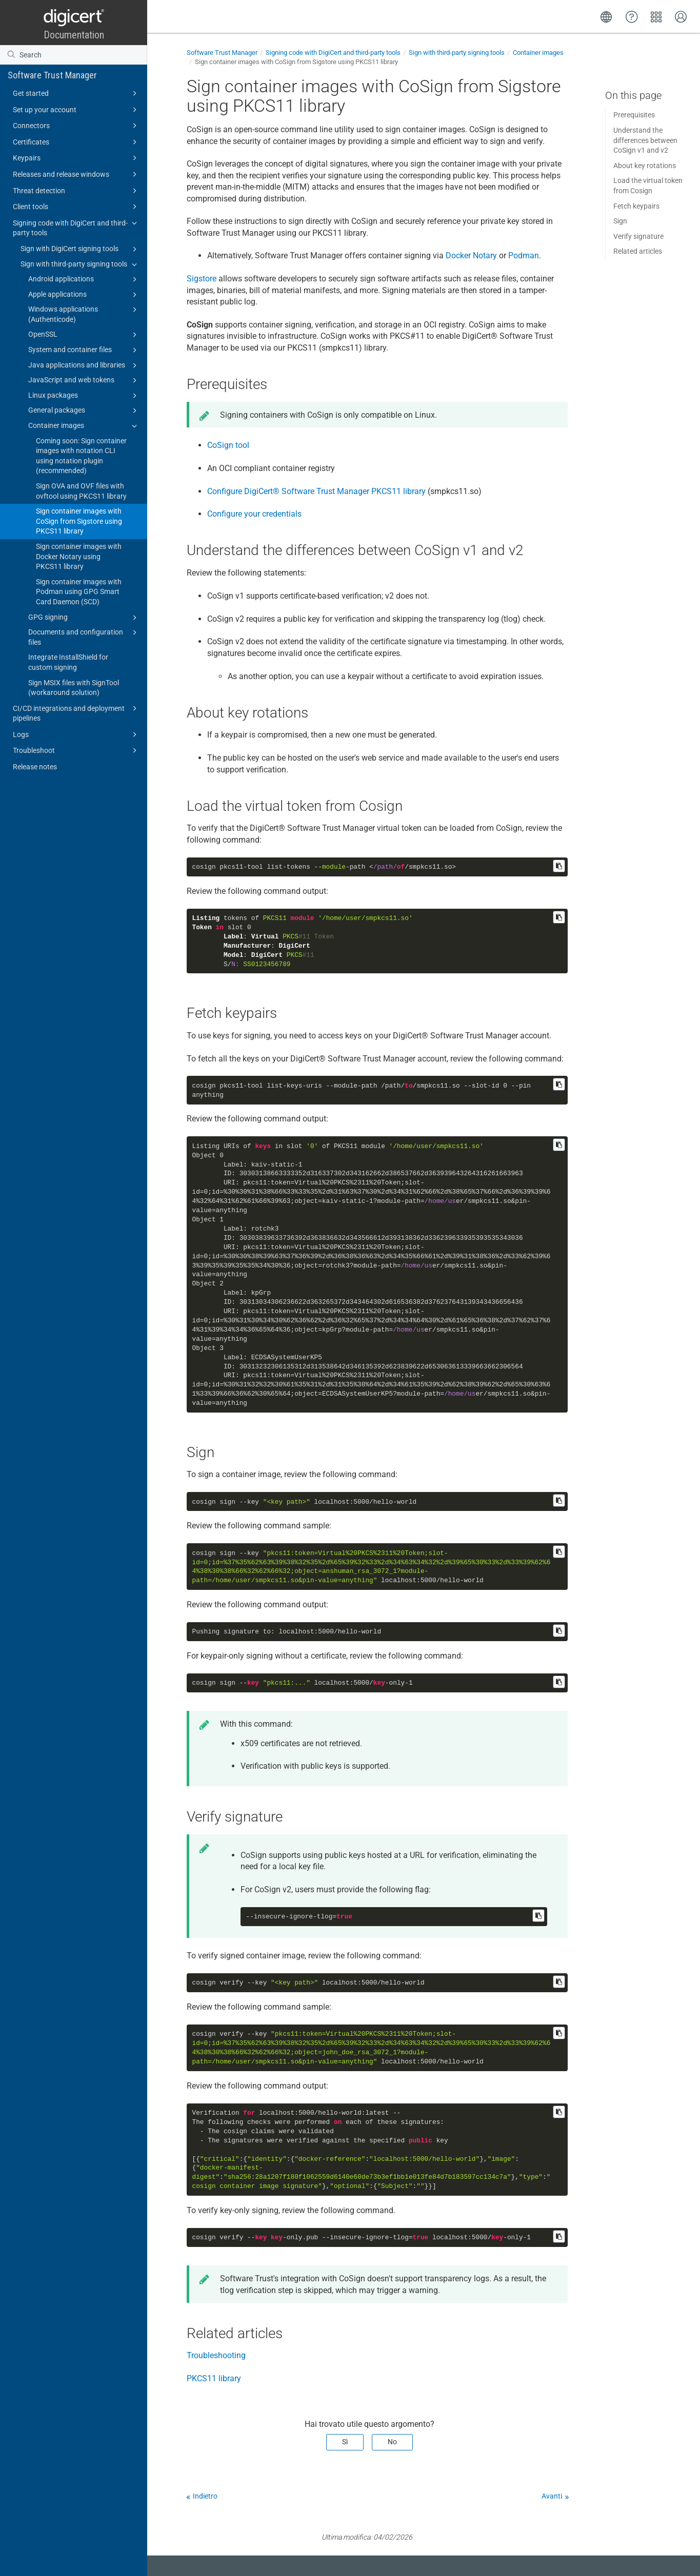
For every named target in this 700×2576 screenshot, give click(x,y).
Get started (76, 93)
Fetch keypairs (636, 206)
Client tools (76, 206)
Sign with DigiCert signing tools (80, 249)
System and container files (84, 350)
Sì (345, 2442)
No (392, 2442)
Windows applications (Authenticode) (84, 313)
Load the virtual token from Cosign (648, 185)
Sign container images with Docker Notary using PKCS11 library (79, 556)
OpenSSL (84, 334)
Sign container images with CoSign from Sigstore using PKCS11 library (79, 521)
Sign (620, 221)
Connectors (76, 125)
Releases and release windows (76, 174)
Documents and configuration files (84, 636)
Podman (523, 255)
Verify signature (638, 236)
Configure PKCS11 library (316, 491)
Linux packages (84, 395)
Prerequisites (634, 115)
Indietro (205, 2496)
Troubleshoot (76, 750)
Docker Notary (471, 255)
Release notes (35, 767)
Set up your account (76, 109)
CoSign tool (228, 445)
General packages (84, 410)
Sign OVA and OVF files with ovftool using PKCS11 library (81, 491)
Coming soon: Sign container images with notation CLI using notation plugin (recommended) (81, 456)
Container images (84, 426)
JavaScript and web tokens (84, 380)
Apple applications (84, 294)
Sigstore (201, 278)
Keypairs (76, 157)
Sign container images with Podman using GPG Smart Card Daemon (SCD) (79, 592)
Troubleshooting (216, 2355)
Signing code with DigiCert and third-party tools (76, 227)
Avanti (552, 2496)
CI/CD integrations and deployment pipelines (76, 713)
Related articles (637, 251)
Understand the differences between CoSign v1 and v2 (645, 140)
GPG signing (84, 617)
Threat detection (76, 190)
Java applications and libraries (84, 365)
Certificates (76, 142)
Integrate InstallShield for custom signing (68, 662)
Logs (76, 734)
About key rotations (644, 165)
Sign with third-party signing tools (80, 264)
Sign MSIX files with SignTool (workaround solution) (73, 688)
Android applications (84, 279)
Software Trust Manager (52, 75)
